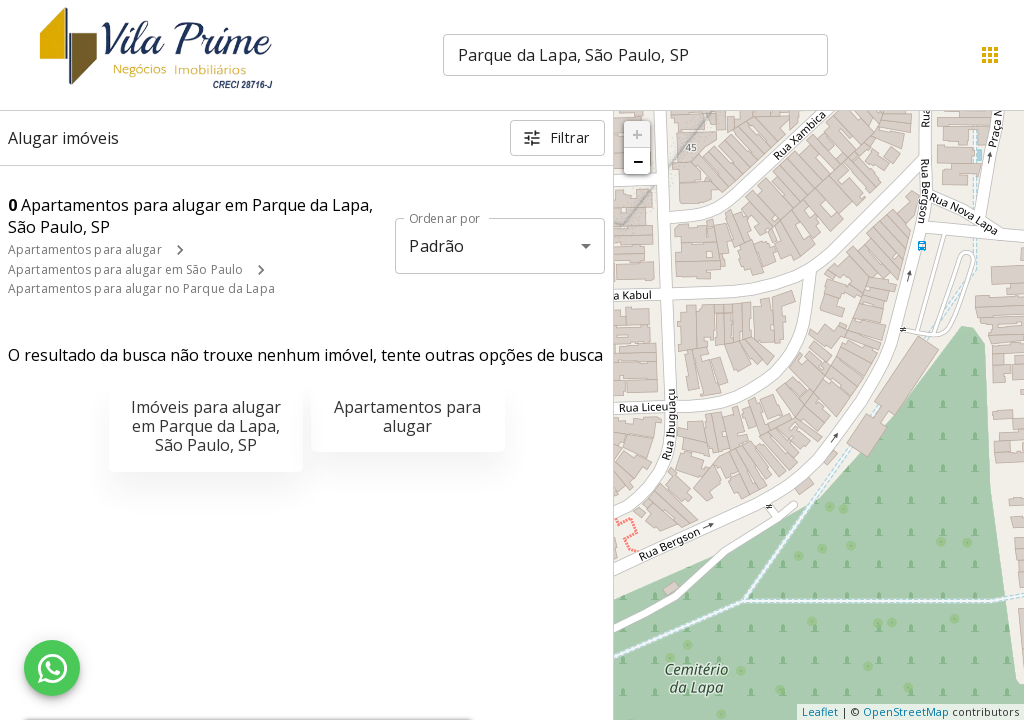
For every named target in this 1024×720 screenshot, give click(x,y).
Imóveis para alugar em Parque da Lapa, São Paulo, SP (206, 426)
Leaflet (820, 711)
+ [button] (637, 134)
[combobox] (635, 55)
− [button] (638, 161)
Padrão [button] (436, 246)
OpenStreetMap (906, 711)
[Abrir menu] (990, 55)
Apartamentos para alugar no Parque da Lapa (141, 288)
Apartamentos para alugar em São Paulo (125, 269)
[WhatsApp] (52, 668)
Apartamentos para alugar (85, 249)
